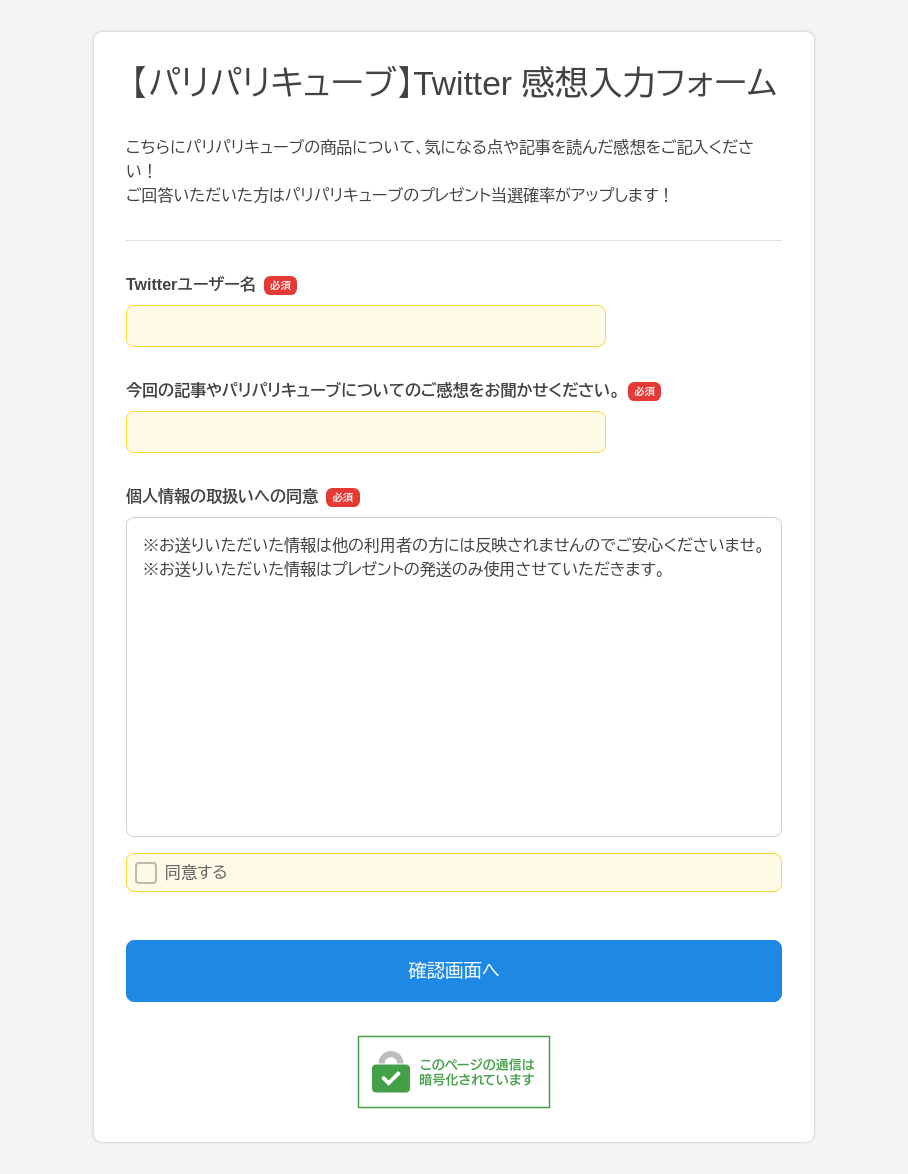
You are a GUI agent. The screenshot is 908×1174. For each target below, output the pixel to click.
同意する (181, 873)
